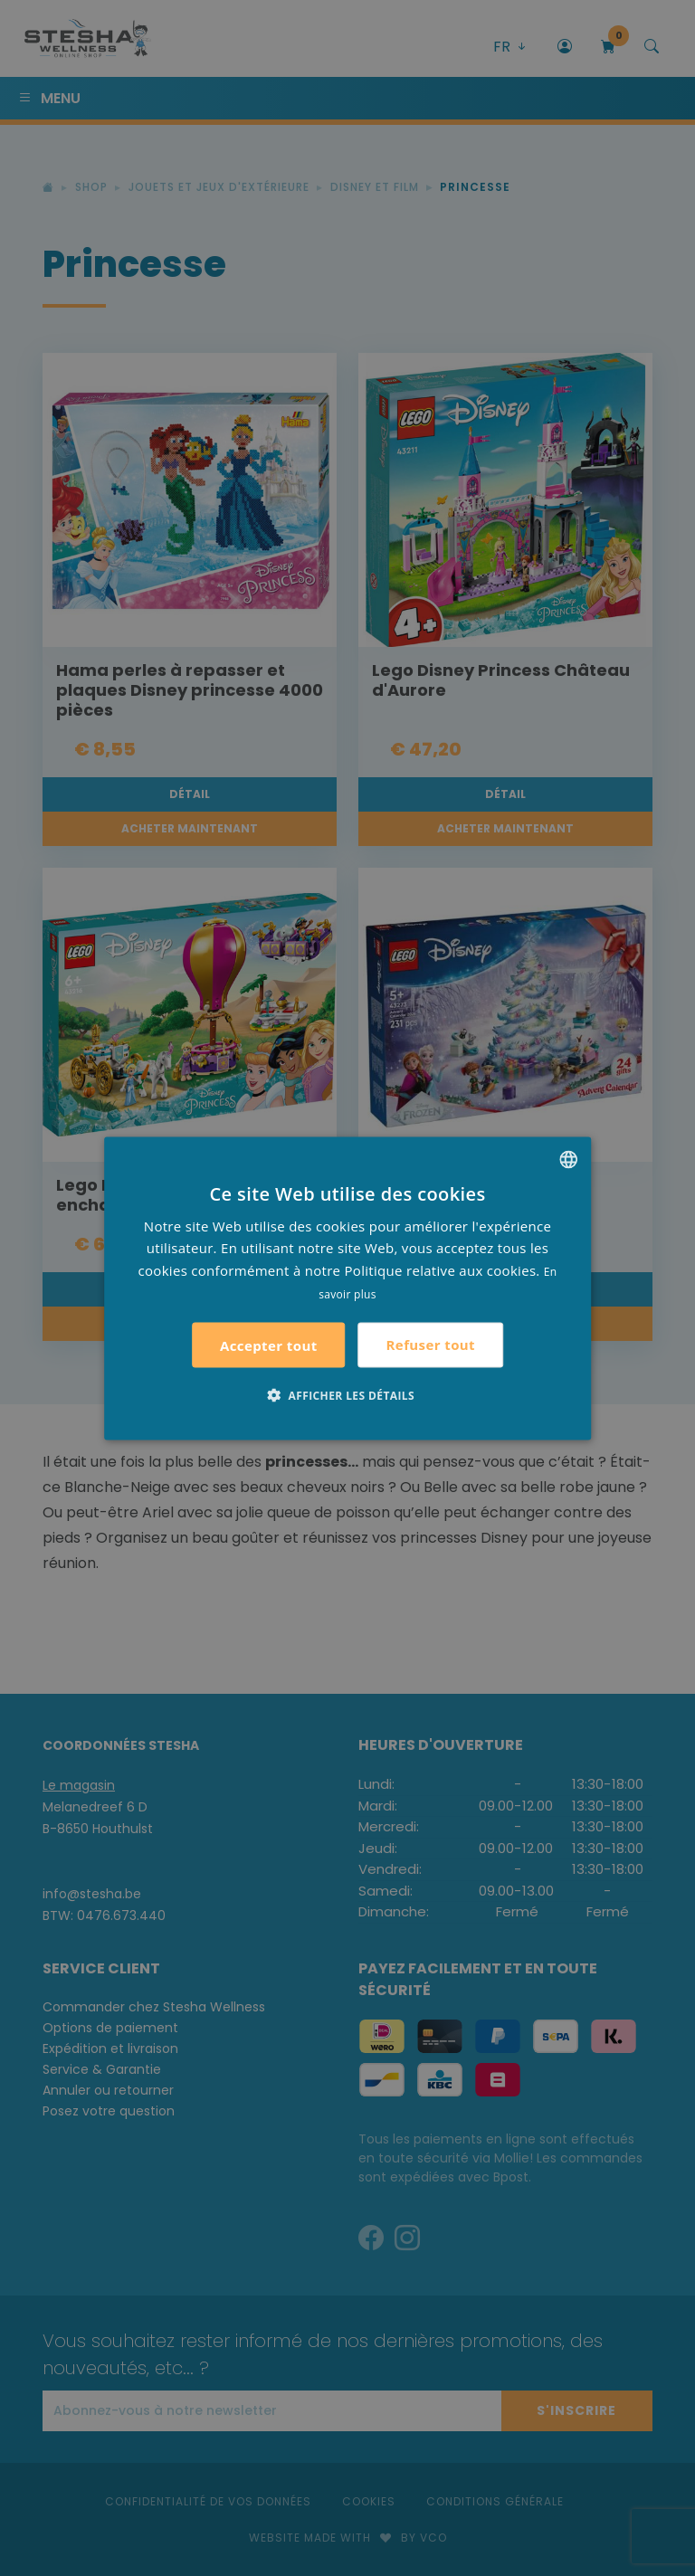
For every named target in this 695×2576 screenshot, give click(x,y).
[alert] (347, 1288)
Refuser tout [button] (430, 1345)
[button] (347, 1394)
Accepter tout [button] (269, 1345)
